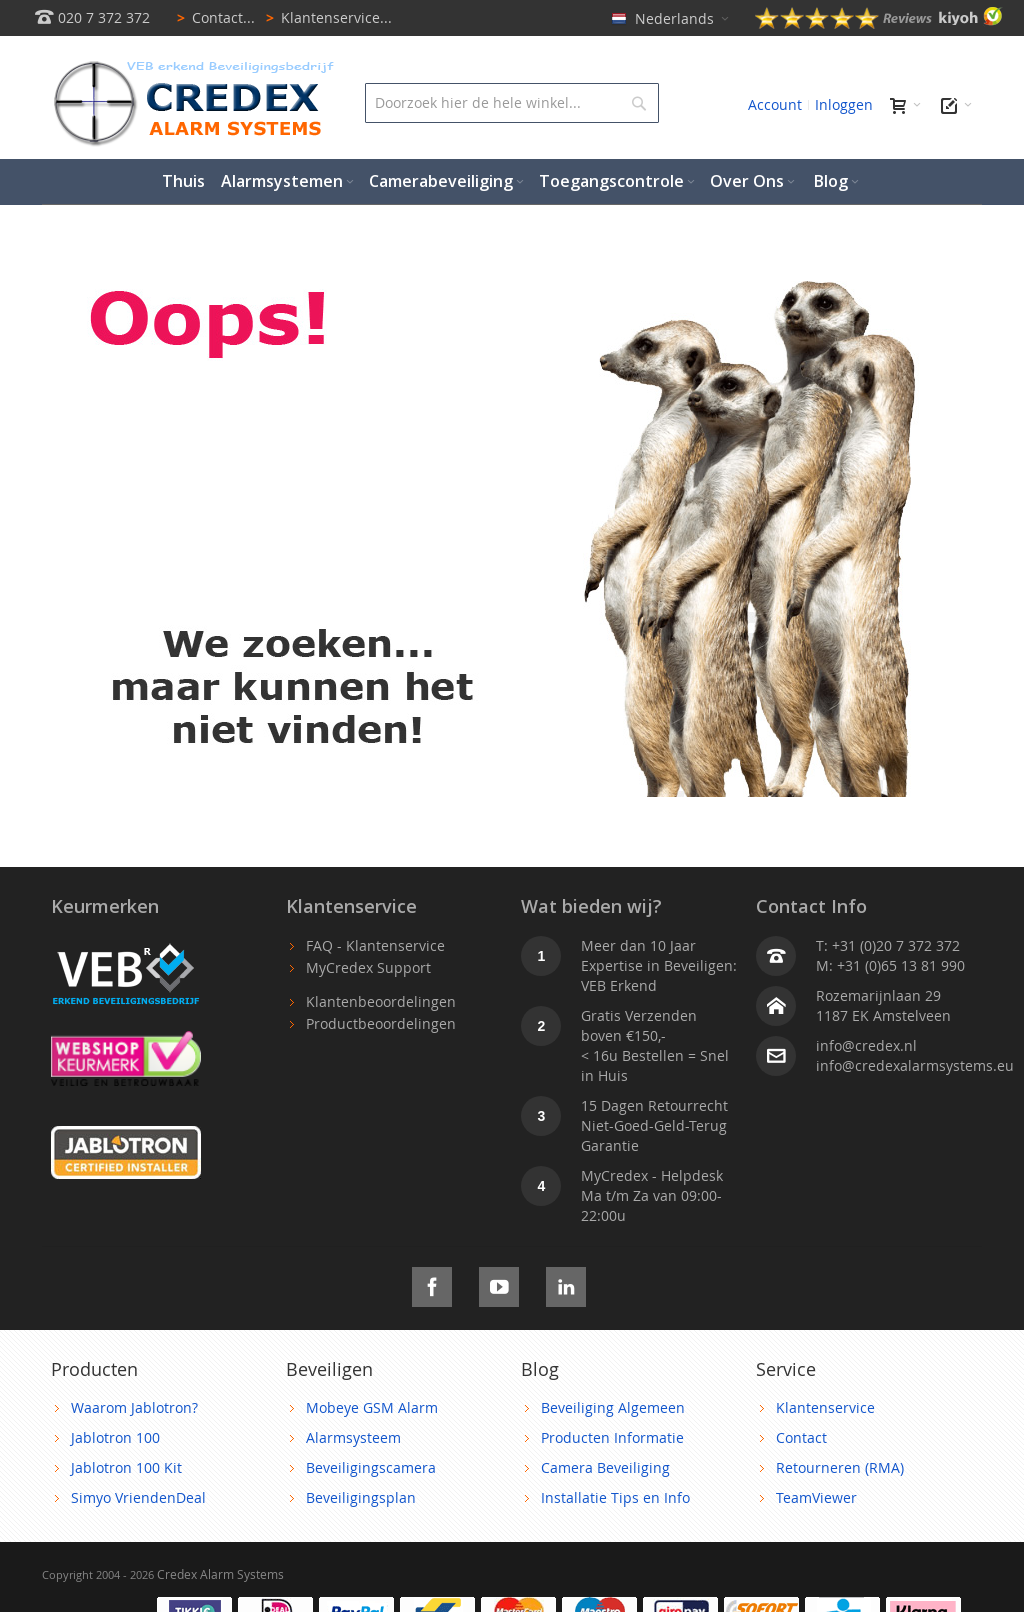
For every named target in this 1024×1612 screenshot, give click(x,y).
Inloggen (844, 104)
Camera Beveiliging (605, 1467)
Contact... (212, 17)
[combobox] (511, 103)
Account (775, 104)
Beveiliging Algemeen (613, 1407)
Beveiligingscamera (371, 1467)
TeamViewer (816, 1497)
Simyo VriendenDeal (138, 1497)
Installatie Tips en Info (615, 1497)
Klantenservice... (325, 17)
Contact (801, 1437)
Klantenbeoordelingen (381, 1001)
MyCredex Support (368, 967)
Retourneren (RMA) (840, 1467)
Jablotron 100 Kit (126, 1467)
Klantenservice (825, 1407)
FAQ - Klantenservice (375, 945)
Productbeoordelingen (381, 1023)
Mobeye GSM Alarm (372, 1407)
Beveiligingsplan (361, 1497)
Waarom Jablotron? (134, 1407)
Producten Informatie (612, 1437)
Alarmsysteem (353, 1437)
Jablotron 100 (115, 1437)
